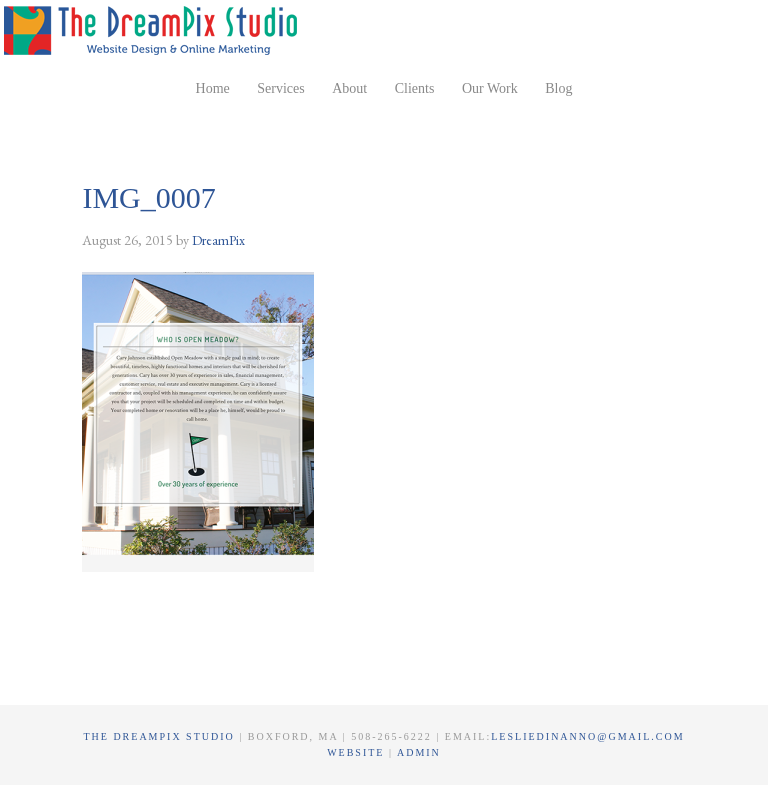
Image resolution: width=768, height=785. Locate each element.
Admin (419, 752)
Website (358, 752)
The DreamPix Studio (154, 30)
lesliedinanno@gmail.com (587, 736)
